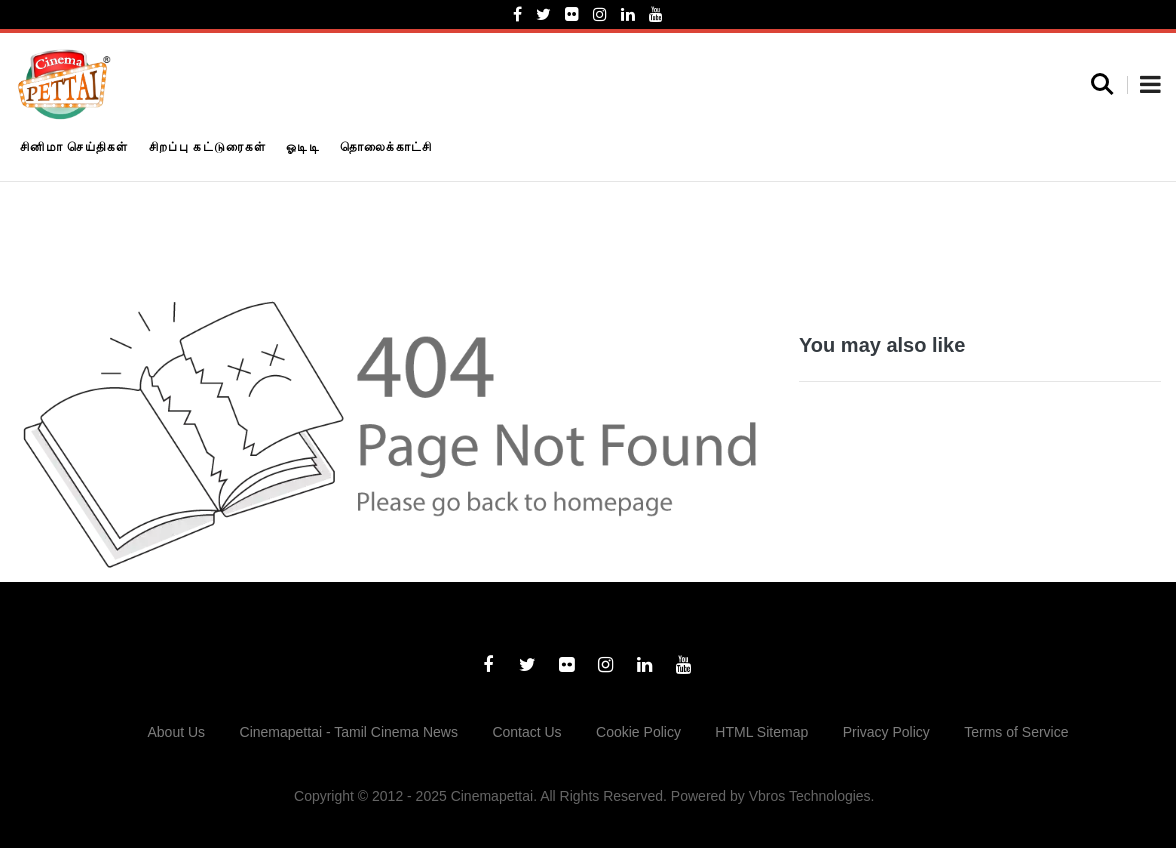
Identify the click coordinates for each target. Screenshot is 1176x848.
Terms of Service (1016, 732)
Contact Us (526, 732)
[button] (1150, 86)
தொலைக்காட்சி (386, 147)
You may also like (882, 345)
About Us (177, 732)
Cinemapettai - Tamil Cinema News (349, 732)
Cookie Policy (638, 732)
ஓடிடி (303, 147)
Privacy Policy (886, 732)
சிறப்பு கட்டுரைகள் (207, 147)
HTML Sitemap (761, 732)
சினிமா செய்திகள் (74, 147)
